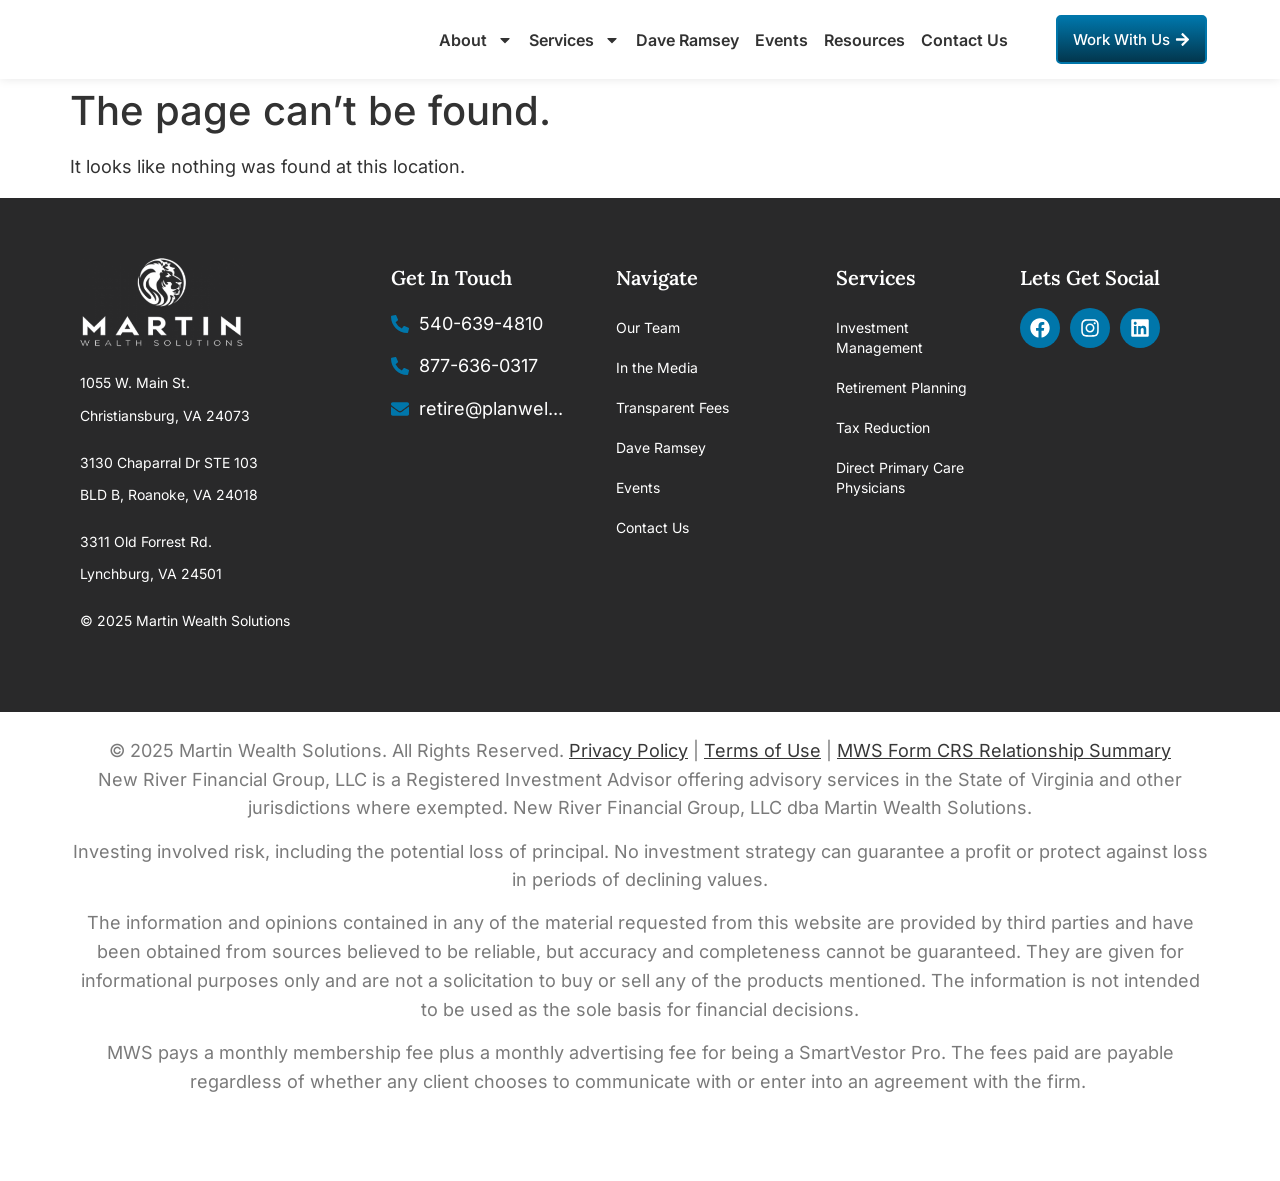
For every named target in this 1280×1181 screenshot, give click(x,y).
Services (574, 62)
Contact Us (964, 62)
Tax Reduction (883, 472)
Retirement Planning (901, 432)
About (476, 62)
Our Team (648, 372)
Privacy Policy (628, 794)
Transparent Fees (672, 452)
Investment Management (879, 382)
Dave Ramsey (687, 62)
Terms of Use (762, 794)
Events (781, 62)
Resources (864, 62)
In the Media (657, 412)
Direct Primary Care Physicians (900, 522)
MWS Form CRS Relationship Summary (1004, 794)
